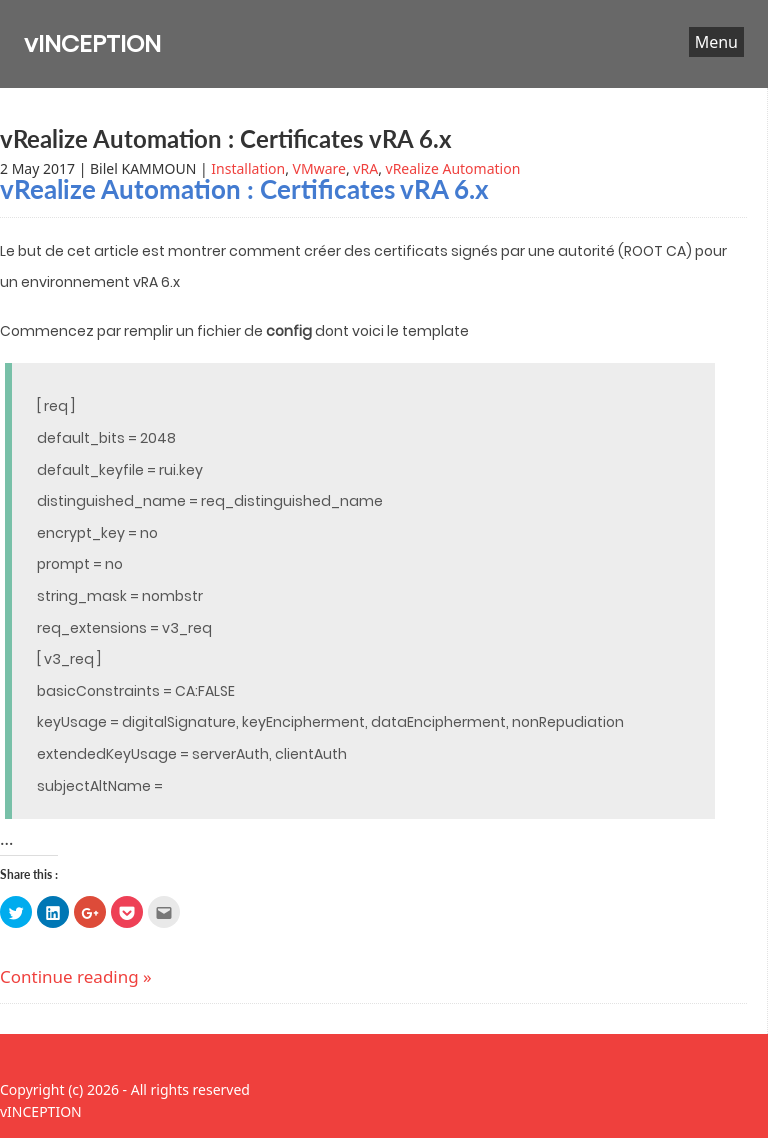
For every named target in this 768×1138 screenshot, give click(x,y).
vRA (365, 168)
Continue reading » (76, 976)
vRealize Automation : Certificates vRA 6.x (226, 138)
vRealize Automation (453, 168)
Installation (248, 168)
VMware (319, 168)
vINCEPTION (92, 43)
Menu (716, 42)
